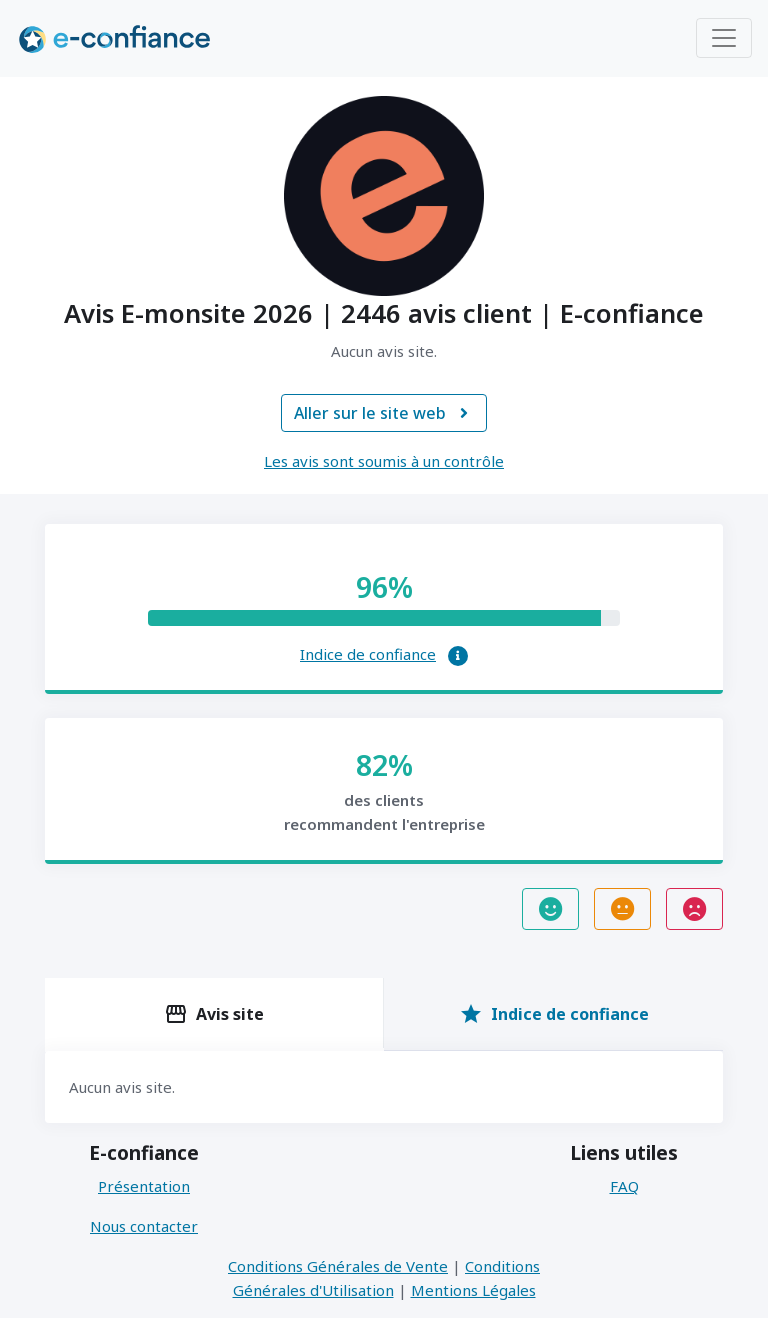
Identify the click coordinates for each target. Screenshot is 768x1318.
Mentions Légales (473, 1290)
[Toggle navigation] (724, 38)
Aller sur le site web (384, 413)
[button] (458, 656)
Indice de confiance (368, 654)
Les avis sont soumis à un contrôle (384, 461)
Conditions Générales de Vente (338, 1266)
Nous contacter (144, 1226)
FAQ (624, 1186)
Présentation (144, 1186)
